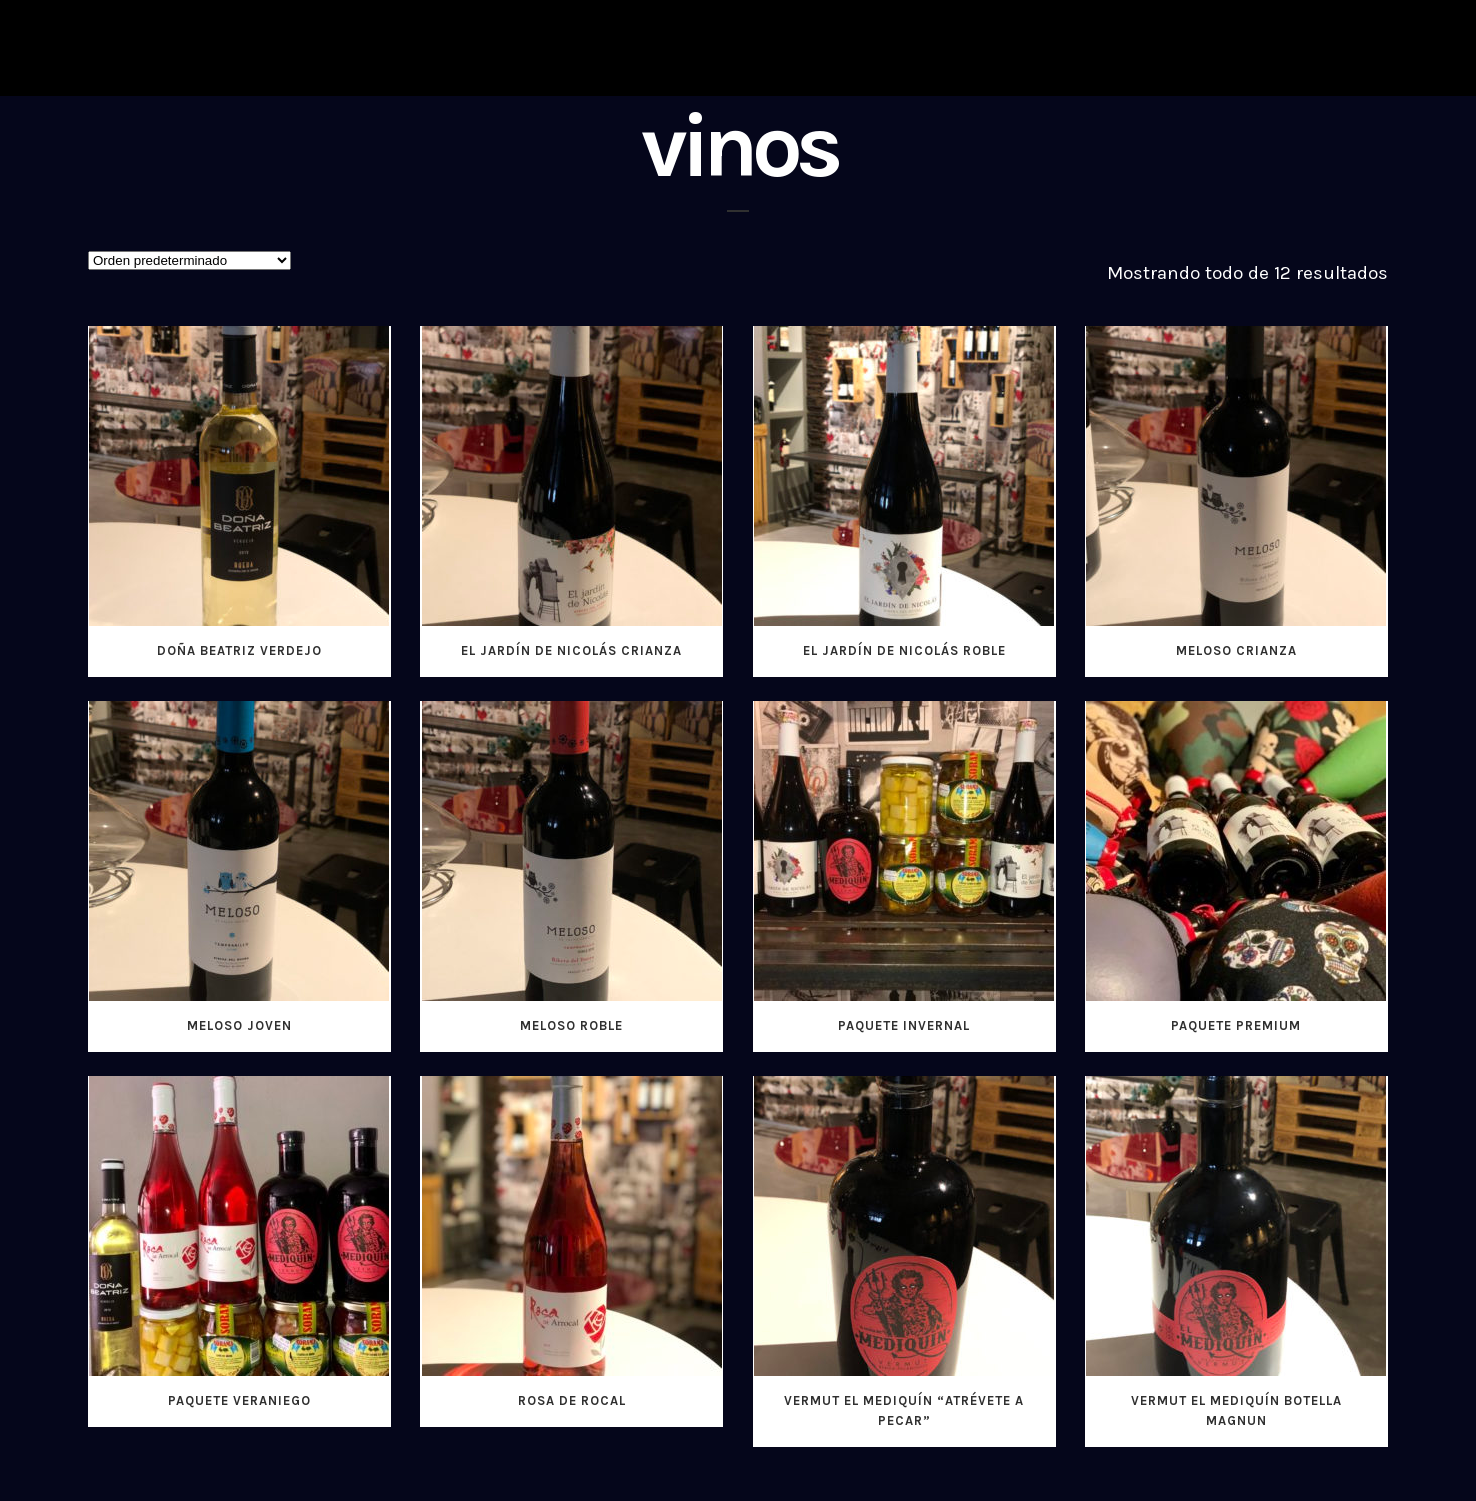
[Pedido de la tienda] (189, 260)
